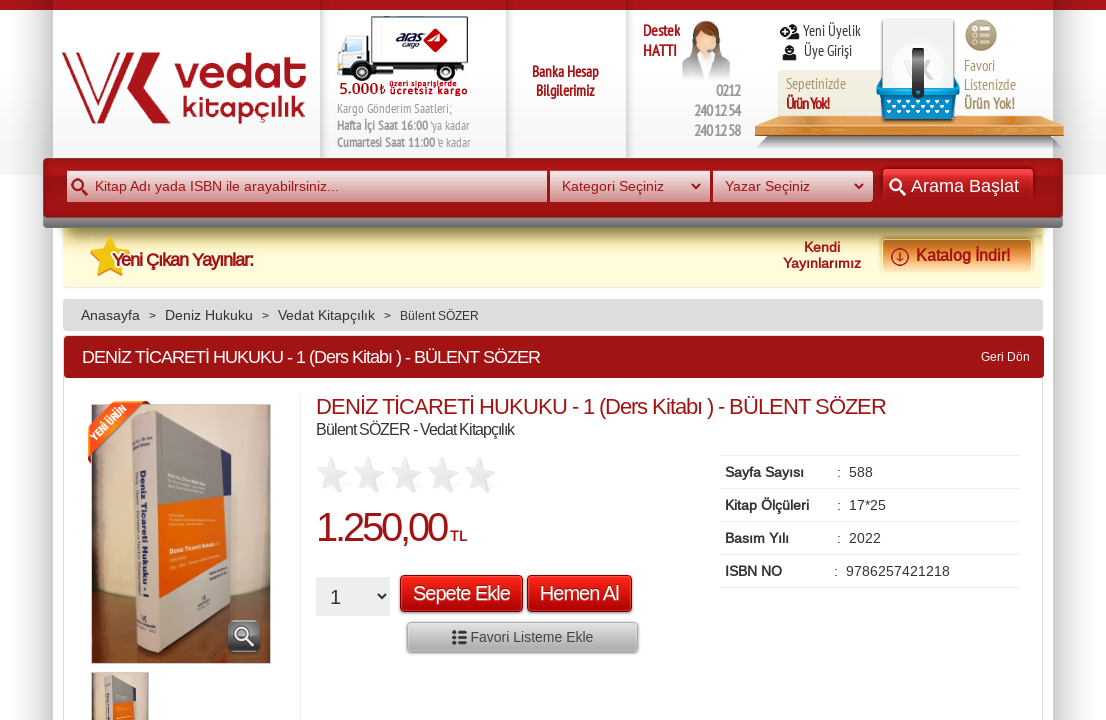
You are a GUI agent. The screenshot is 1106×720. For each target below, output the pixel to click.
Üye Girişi (817, 50)
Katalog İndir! (957, 255)
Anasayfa (110, 315)
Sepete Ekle (461, 593)
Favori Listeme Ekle (523, 637)
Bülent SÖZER (439, 315)
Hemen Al (579, 593)
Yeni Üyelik (819, 30)
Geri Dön (1005, 356)
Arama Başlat (958, 185)
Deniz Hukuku (209, 315)
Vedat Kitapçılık (326, 315)
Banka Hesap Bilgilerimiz (565, 81)
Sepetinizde (816, 93)
